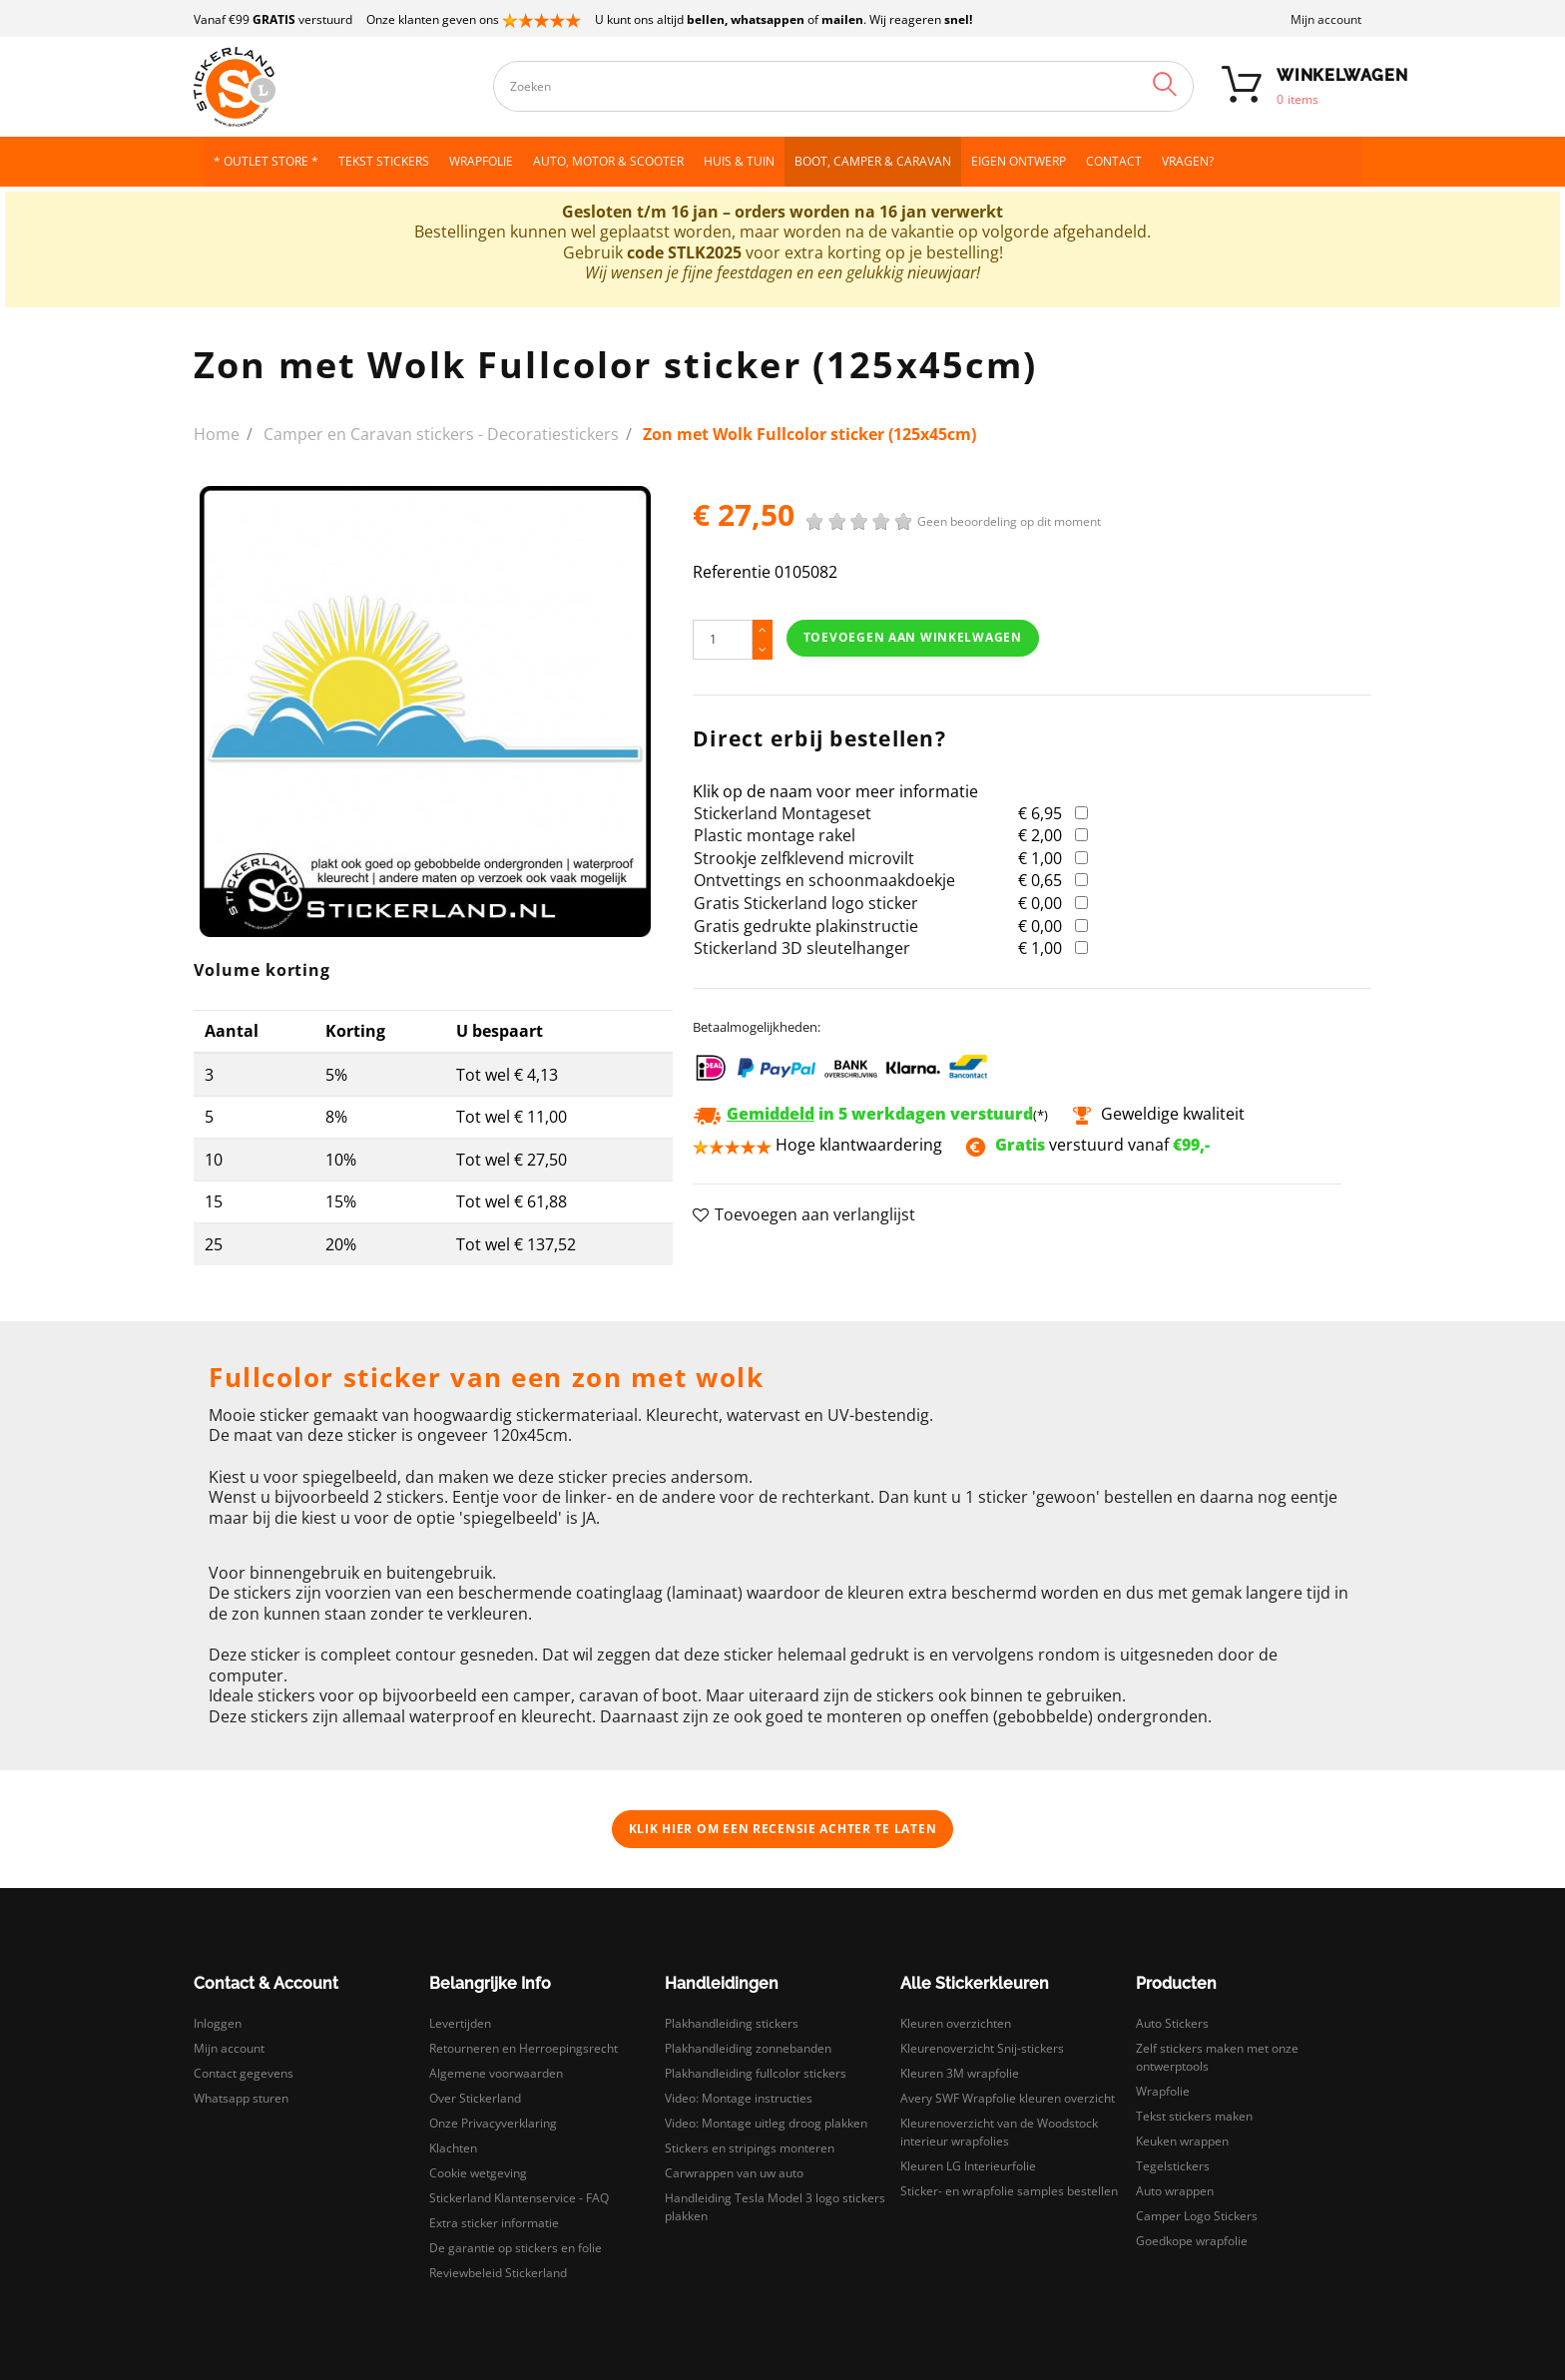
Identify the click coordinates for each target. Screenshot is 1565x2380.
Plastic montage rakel (774, 835)
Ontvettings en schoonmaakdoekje (824, 880)
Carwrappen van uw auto (734, 2172)
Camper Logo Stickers (1197, 2215)
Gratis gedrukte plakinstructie (806, 926)
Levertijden (460, 2023)
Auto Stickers (1172, 2023)
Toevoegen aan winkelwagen (912, 637)
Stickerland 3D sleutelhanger (802, 948)
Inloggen (218, 2023)
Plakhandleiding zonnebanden (748, 2048)
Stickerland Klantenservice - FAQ (519, 2197)
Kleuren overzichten (955, 2023)
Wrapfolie (1163, 2091)
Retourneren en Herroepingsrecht (523, 2048)
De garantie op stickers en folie (515, 2247)
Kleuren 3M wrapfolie (959, 2073)
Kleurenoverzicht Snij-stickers (982, 2048)
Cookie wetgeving (478, 2172)
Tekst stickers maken (1194, 2116)
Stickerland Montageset (782, 813)
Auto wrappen (1175, 2190)
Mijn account (1326, 19)
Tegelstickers (1173, 2165)
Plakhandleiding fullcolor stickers (755, 2073)
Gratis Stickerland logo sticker (806, 903)
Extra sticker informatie (494, 2222)
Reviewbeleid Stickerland (498, 2272)
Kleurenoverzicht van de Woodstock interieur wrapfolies (999, 2132)
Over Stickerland (475, 2098)
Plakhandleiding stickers (731, 2023)
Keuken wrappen (1182, 2141)
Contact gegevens (243, 2073)
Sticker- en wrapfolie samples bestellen (1009, 2190)
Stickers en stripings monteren (749, 2148)
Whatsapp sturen (241, 2098)
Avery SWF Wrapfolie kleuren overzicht (1007, 2098)
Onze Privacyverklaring (493, 2123)
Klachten (453, 2148)
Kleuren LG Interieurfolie (968, 2165)
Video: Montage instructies (738, 2098)
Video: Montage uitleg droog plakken (766, 2123)
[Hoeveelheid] (723, 640)
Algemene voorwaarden (496, 2073)
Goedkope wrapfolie (1192, 2240)
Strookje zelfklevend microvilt (804, 858)
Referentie (732, 572)
